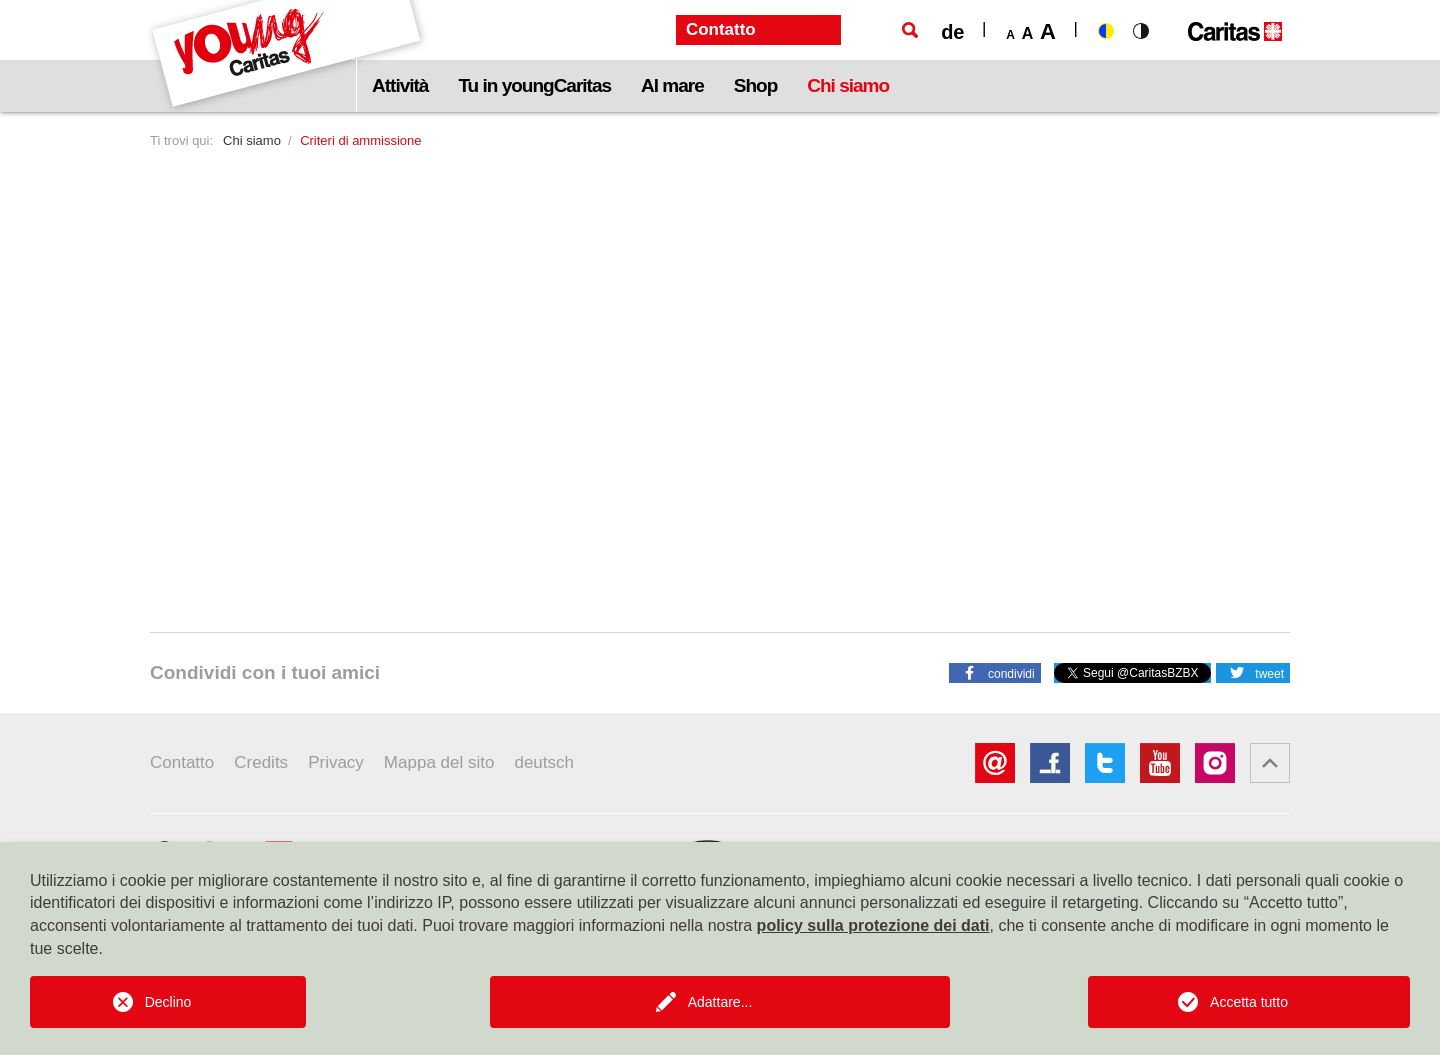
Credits (261, 762)
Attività (400, 85)
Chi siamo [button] (848, 85)
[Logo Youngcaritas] (287, 56)
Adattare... (720, 1002)
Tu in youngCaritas (534, 85)
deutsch (544, 762)
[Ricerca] (910, 30)
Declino (168, 1002)
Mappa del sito (439, 762)
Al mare (672, 85)
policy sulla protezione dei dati (873, 925)
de (952, 32)
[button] (995, 672)
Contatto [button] (721, 29)
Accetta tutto (1249, 1002)
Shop (756, 85)
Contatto (182, 762)
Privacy (336, 762)
